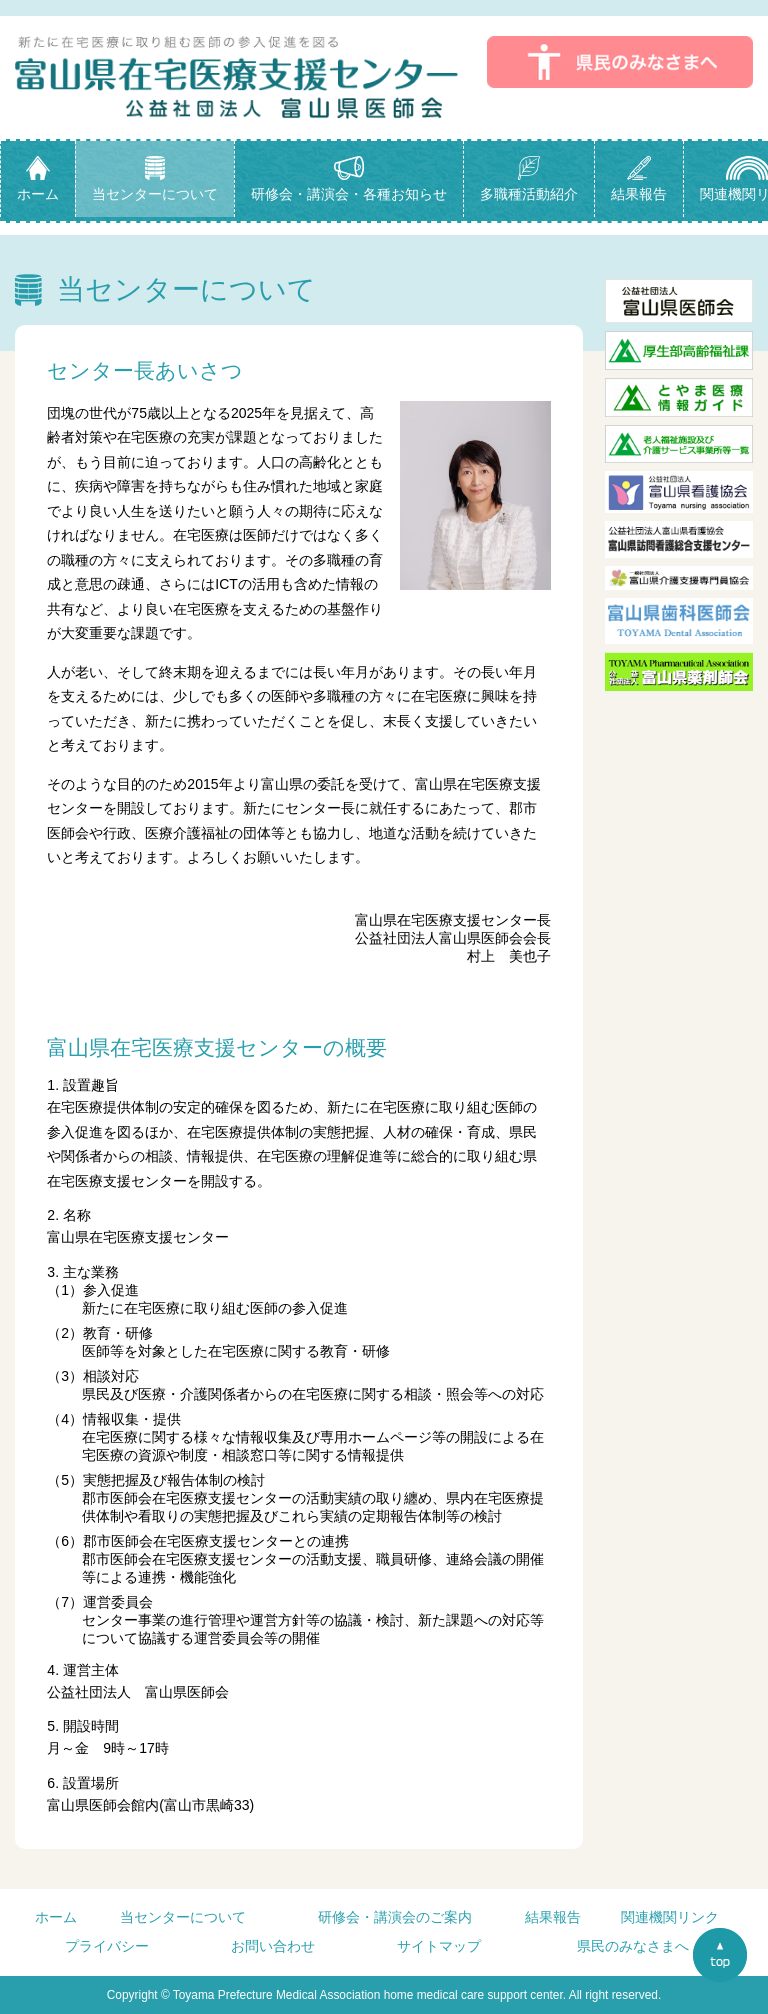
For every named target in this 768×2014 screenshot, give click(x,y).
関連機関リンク (670, 1917)
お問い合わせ (273, 1946)
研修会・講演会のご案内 (395, 1917)
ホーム (56, 1917)
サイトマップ (439, 1946)
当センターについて (183, 1917)
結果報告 (553, 1917)
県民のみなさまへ (633, 1946)
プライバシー (107, 1946)
